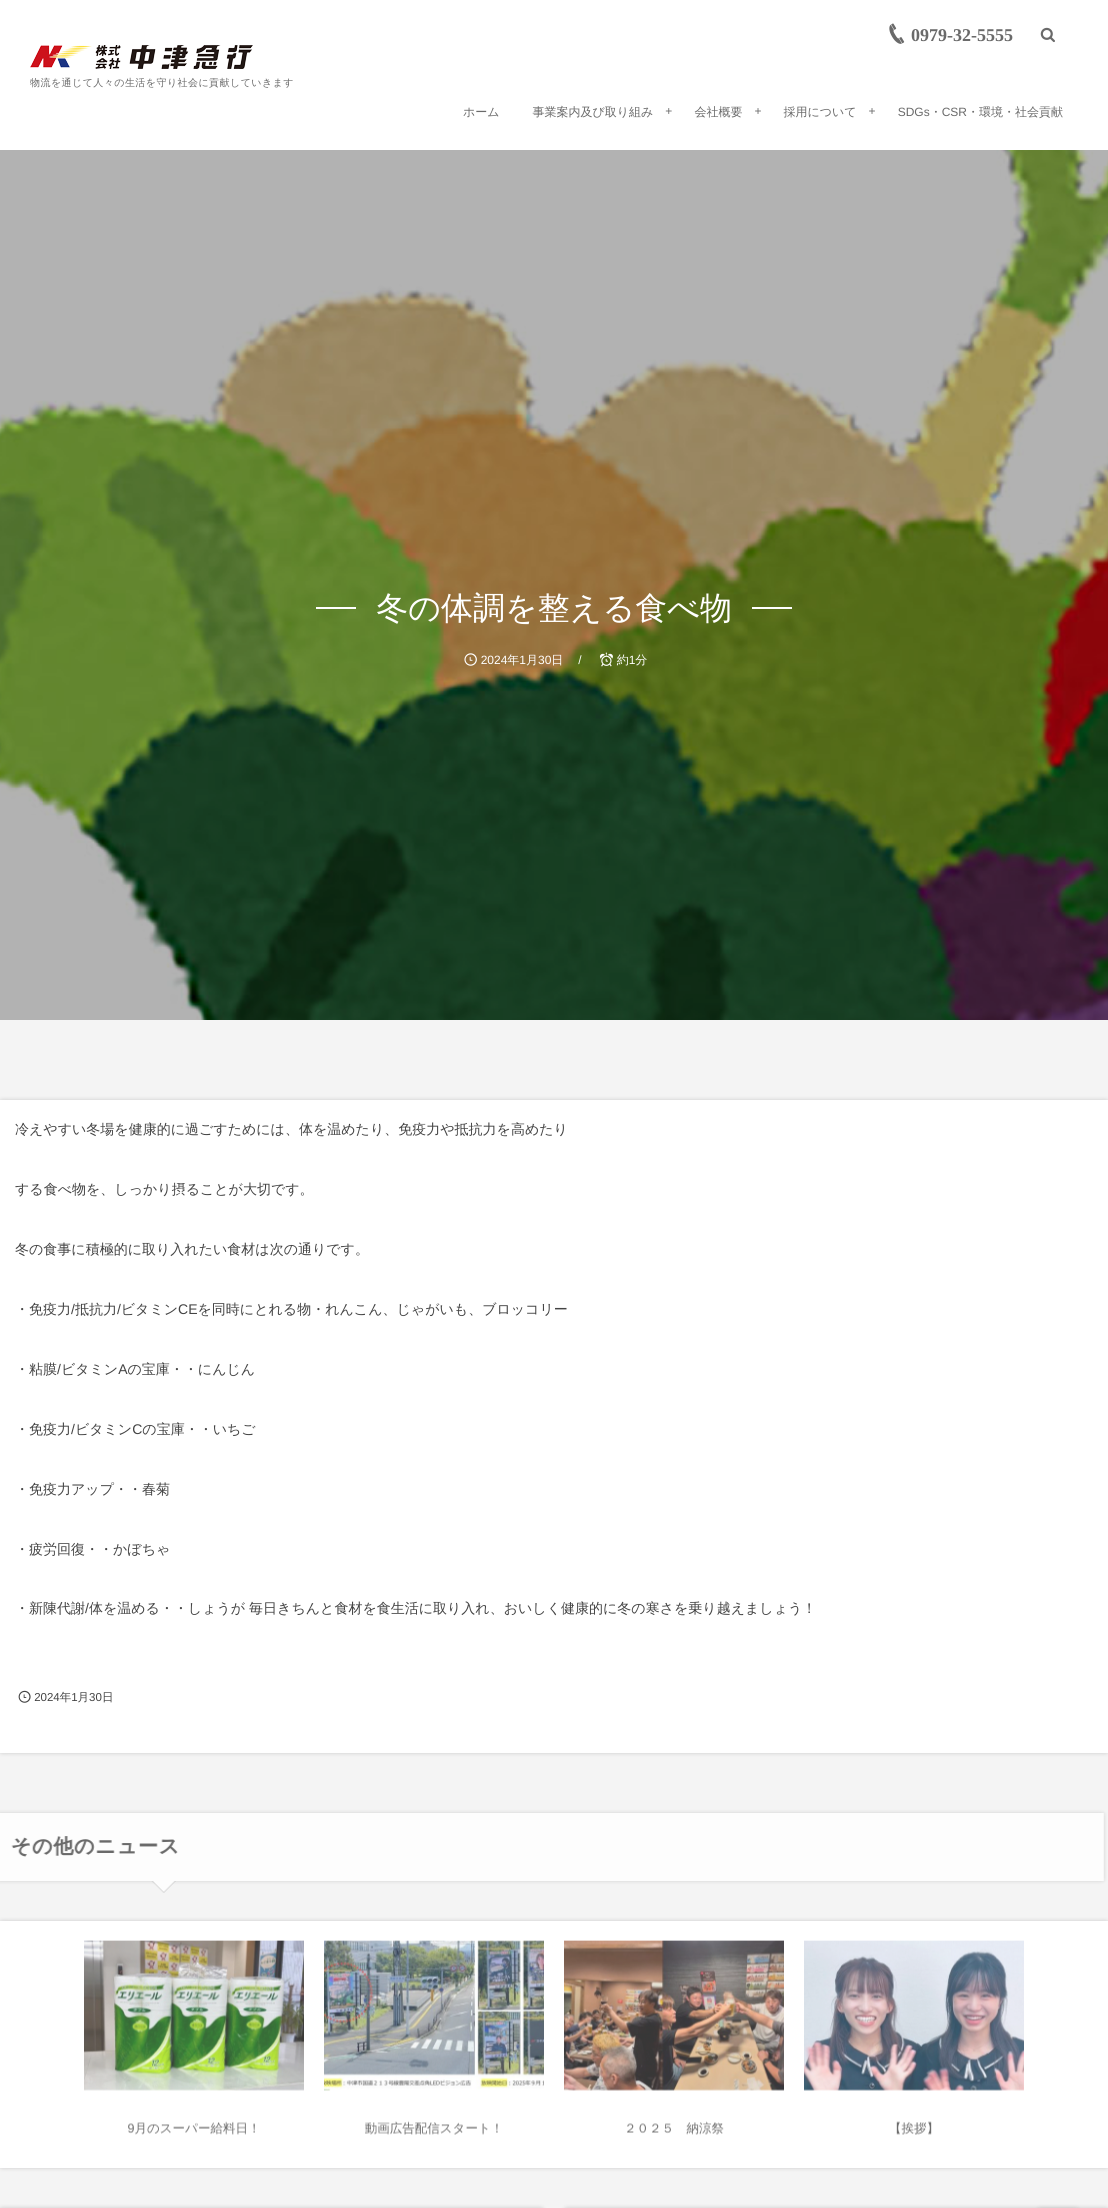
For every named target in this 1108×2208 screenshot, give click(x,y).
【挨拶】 (914, 2135)
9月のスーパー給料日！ (194, 2135)
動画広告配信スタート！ (434, 2135)
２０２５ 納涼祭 (674, 2135)
